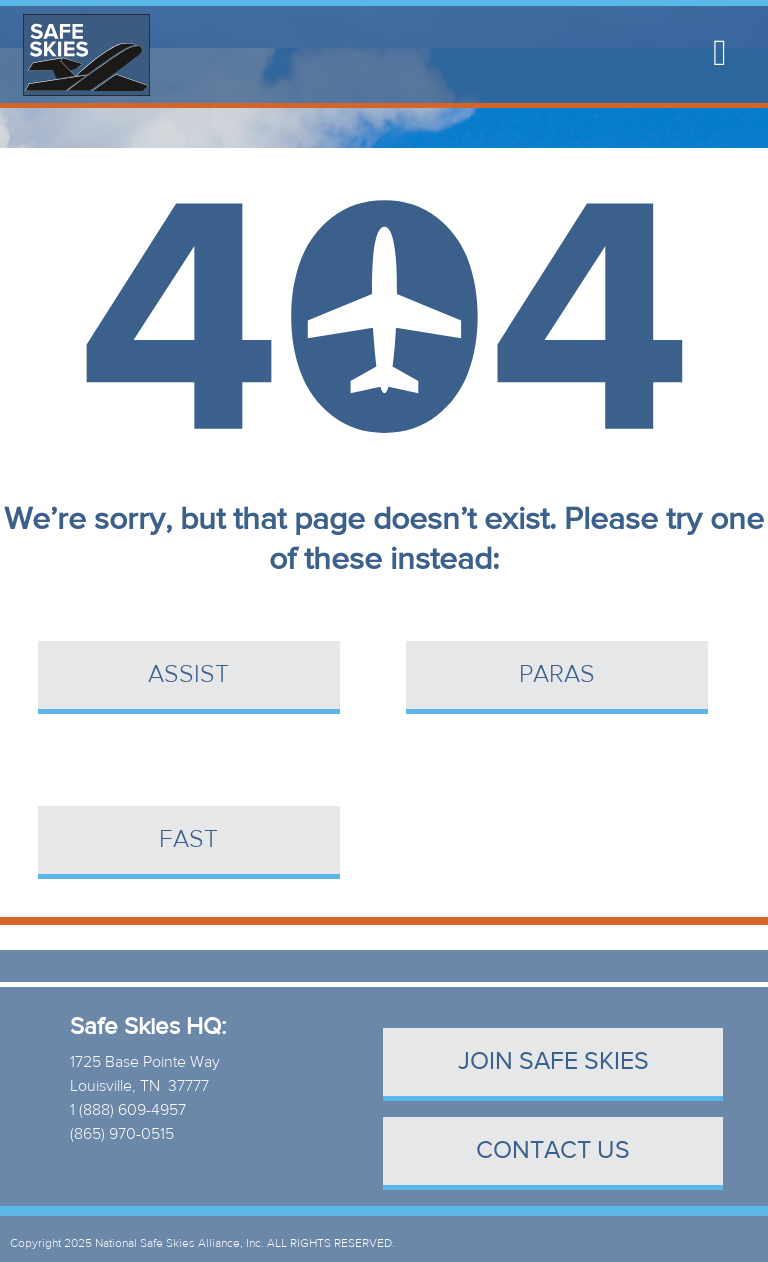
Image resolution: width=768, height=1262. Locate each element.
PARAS (557, 674)
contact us (553, 1150)
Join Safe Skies (553, 1061)
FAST (188, 839)
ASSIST (188, 674)
